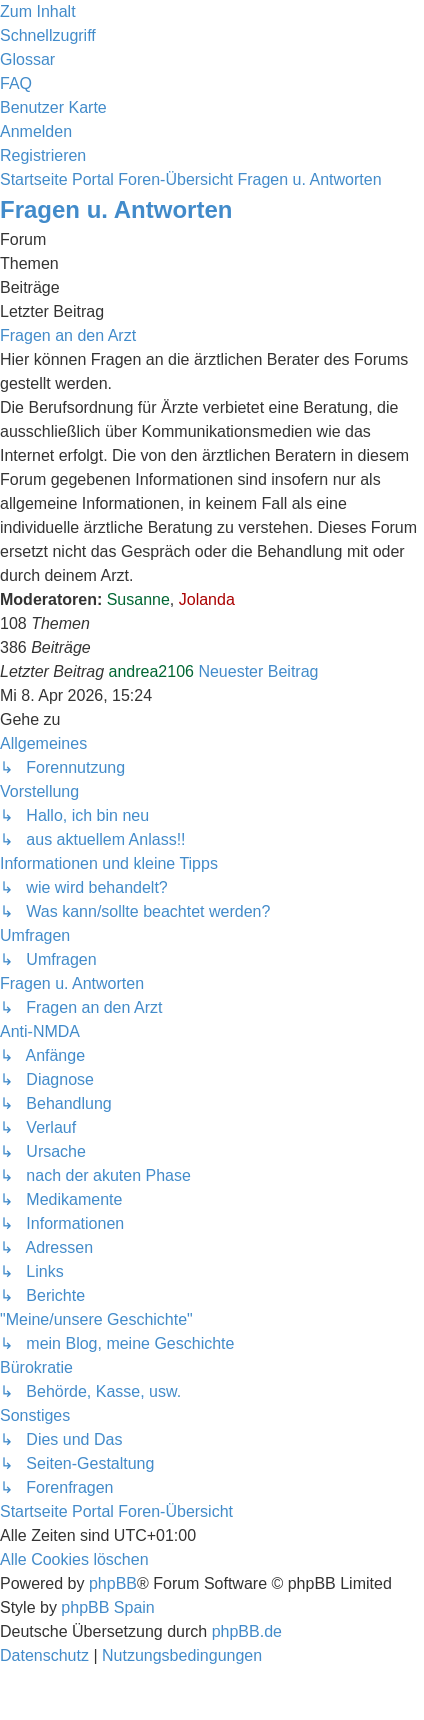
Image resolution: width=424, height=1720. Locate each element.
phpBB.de (247, 1631)
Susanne (138, 599)
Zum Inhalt (38, 11)
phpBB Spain (107, 1607)
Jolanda (207, 599)
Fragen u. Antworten (116, 209)
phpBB (113, 1583)
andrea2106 (151, 671)
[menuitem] (27, 59)
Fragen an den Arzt (68, 335)
